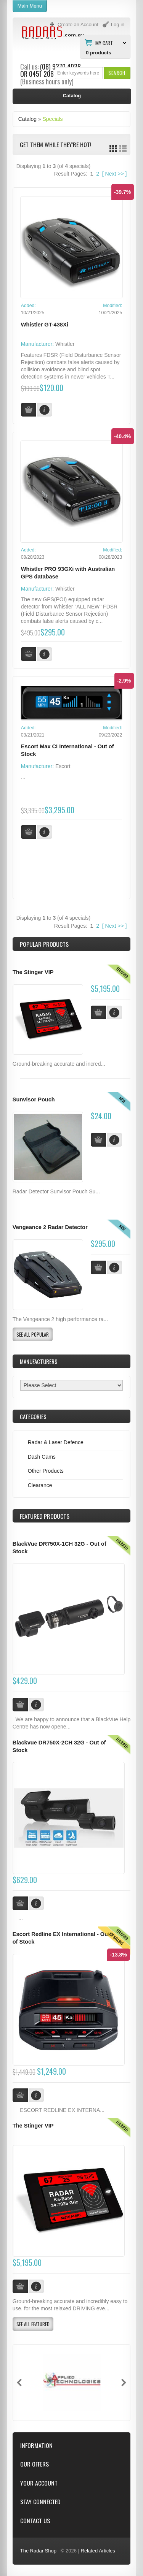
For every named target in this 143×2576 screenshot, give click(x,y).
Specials (53, 119)
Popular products (44, 944)
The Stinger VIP (33, 972)
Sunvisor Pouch (34, 1099)
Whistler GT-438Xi (44, 325)
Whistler (65, 344)
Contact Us (35, 2520)
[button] (117, 73)
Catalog (27, 119)
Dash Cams (42, 1457)
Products (44, 1516)
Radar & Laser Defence (56, 1442)
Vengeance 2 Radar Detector (50, 1227)
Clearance (40, 1485)
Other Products (46, 1471)
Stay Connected (40, 2501)
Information (36, 2445)
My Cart (104, 43)
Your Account (39, 2483)
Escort (63, 766)
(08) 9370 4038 (60, 66)
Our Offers (34, 2464)
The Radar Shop (38, 2551)
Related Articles (98, 2551)
